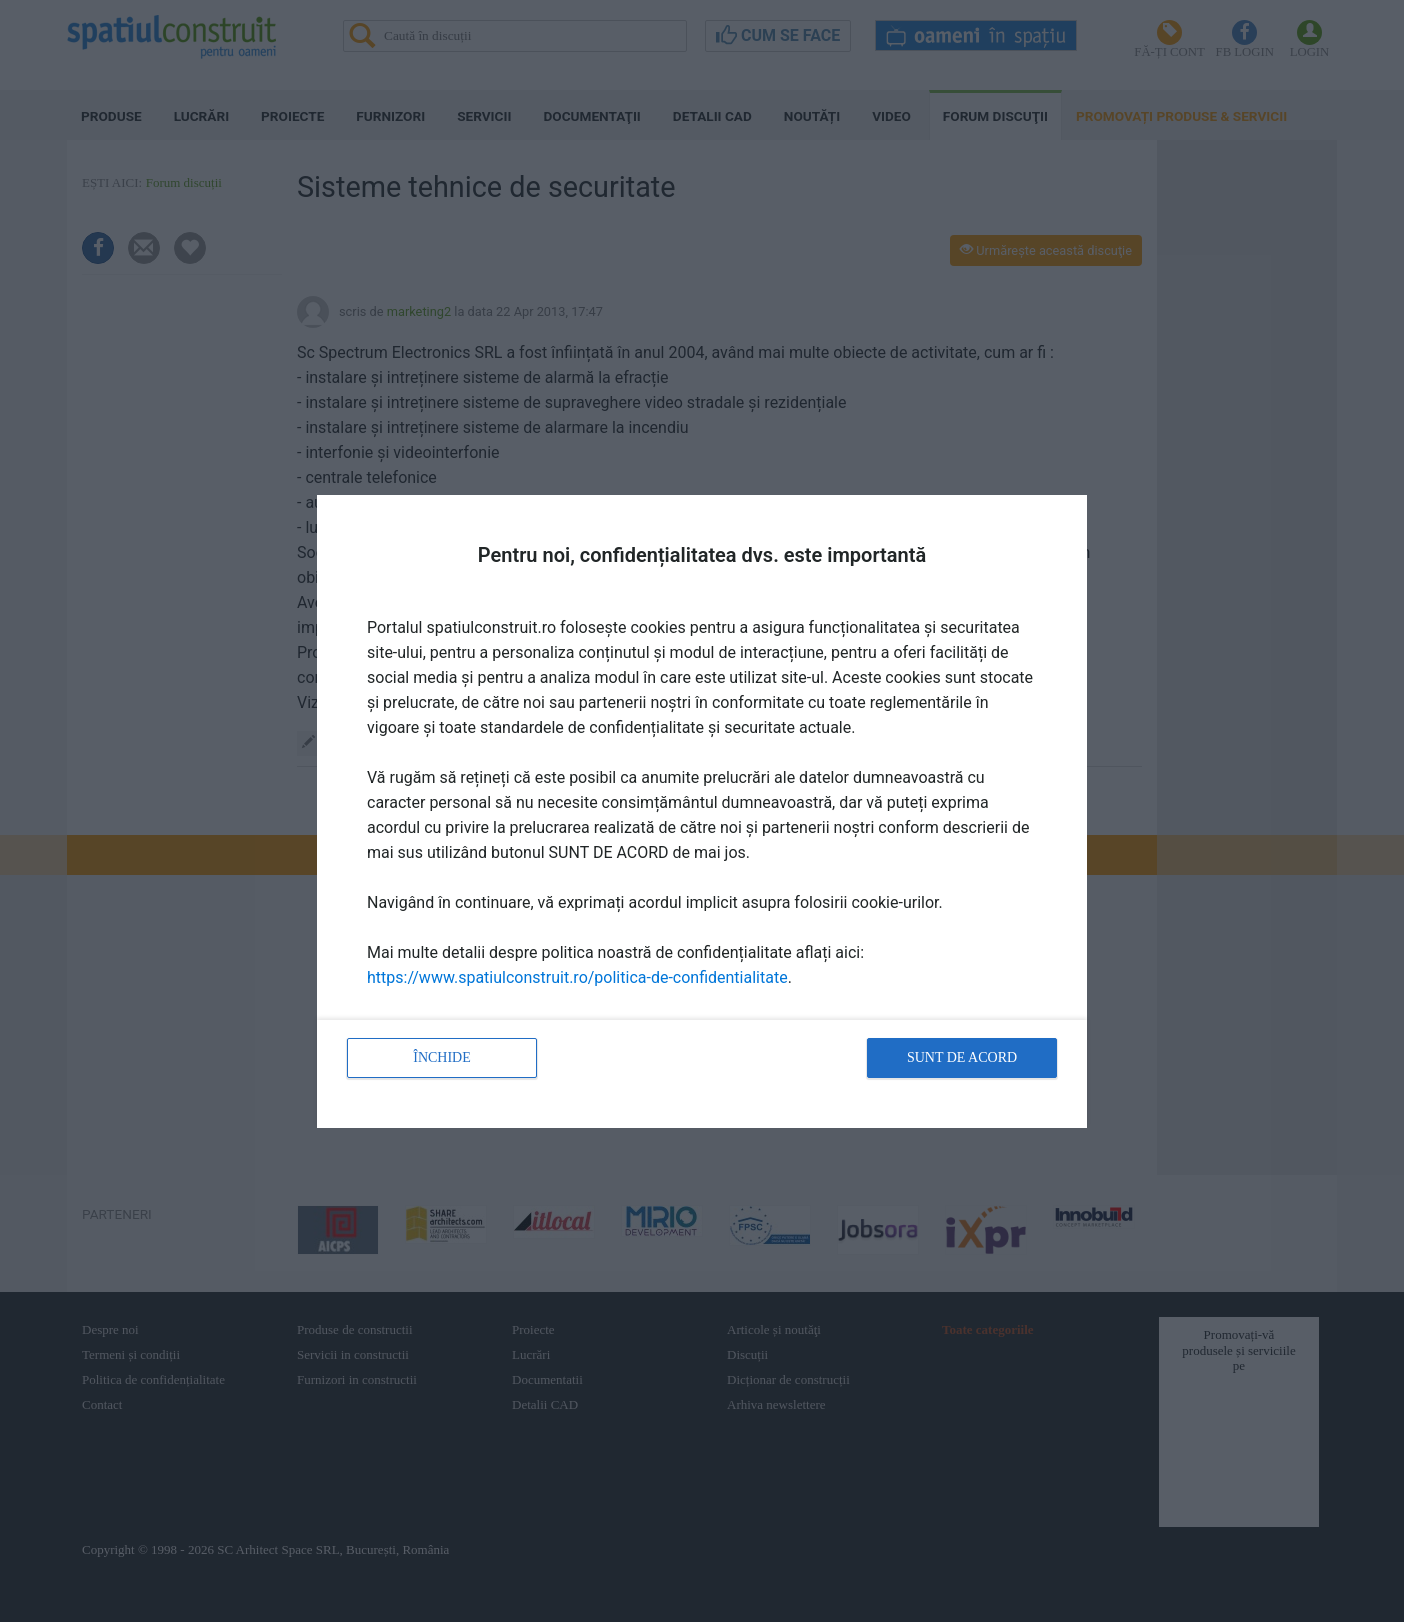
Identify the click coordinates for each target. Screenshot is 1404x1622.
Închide (442, 1057)
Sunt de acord (962, 1057)
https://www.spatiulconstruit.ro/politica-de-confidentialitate (577, 977)
